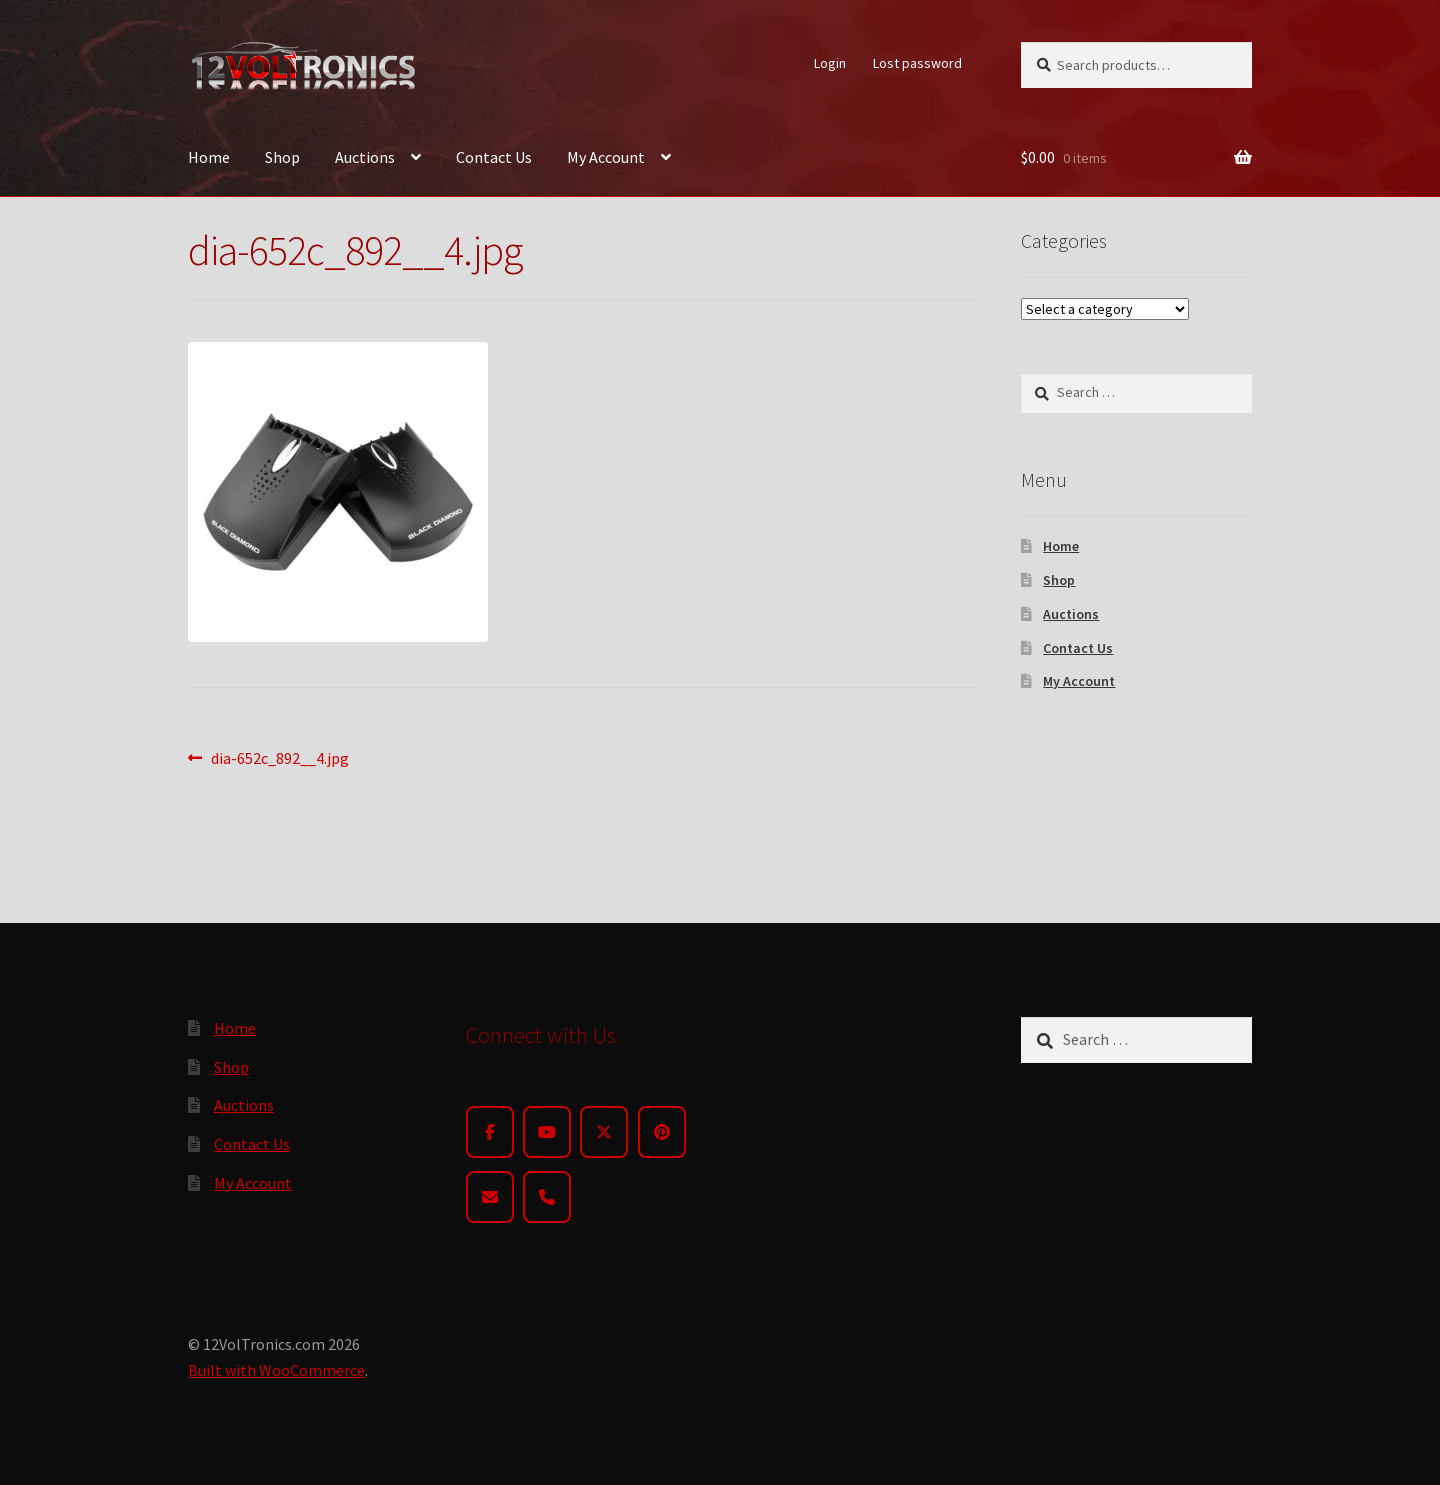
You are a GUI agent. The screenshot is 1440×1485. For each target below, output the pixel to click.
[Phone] (547, 1197)
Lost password (917, 63)
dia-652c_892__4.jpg (279, 759)
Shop (282, 157)
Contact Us (494, 157)
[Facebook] (490, 1132)
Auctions (365, 157)
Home (209, 157)
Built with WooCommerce (276, 1370)
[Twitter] (604, 1132)
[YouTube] (547, 1132)
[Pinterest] (662, 1132)
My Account (606, 157)
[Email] (490, 1197)
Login (830, 63)
